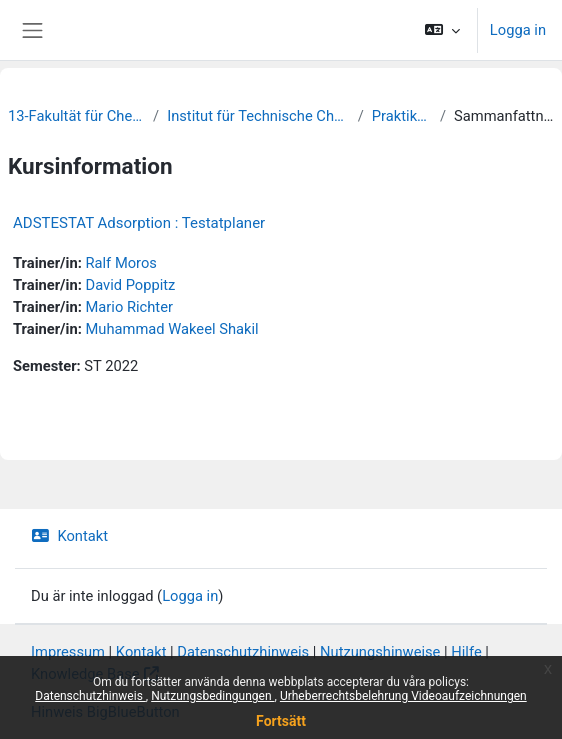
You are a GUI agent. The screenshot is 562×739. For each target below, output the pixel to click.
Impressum (68, 652)
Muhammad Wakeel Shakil (171, 329)
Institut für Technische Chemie (258, 116)
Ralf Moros (120, 263)
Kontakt (69, 536)
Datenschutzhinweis (90, 696)
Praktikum (402, 116)
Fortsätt (281, 721)
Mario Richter (128, 307)
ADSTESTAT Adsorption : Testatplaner (139, 223)
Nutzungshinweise (380, 652)
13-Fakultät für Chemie (76, 116)
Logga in (518, 30)
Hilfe (466, 652)
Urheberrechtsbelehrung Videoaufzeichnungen (403, 696)
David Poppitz (130, 285)
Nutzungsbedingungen (212, 696)
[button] (441, 30)
